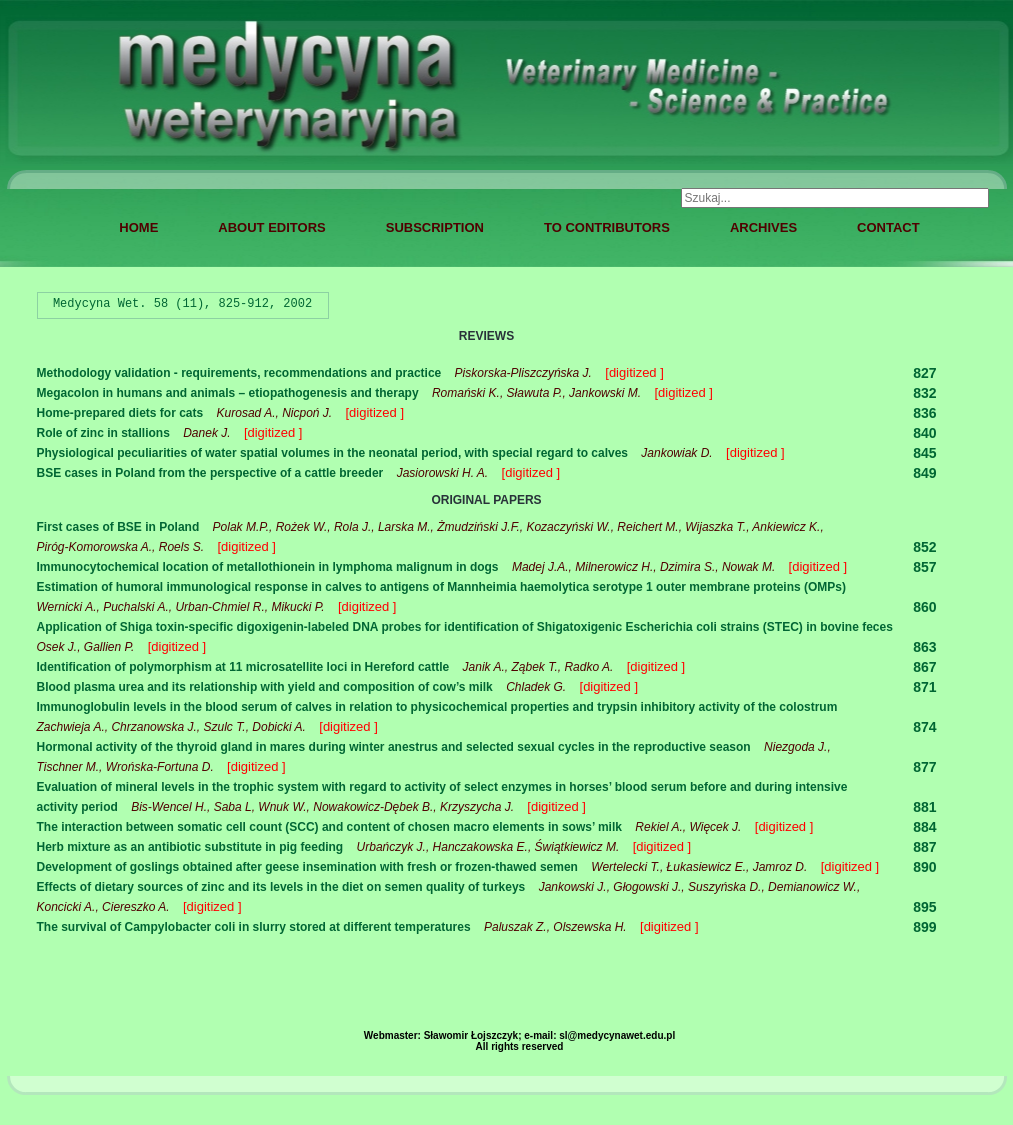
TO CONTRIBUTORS (607, 227)
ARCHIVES (763, 227)
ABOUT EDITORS (271, 227)
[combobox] (835, 198)
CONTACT (888, 227)
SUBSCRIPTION (435, 227)
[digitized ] (634, 372)
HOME (138, 227)
